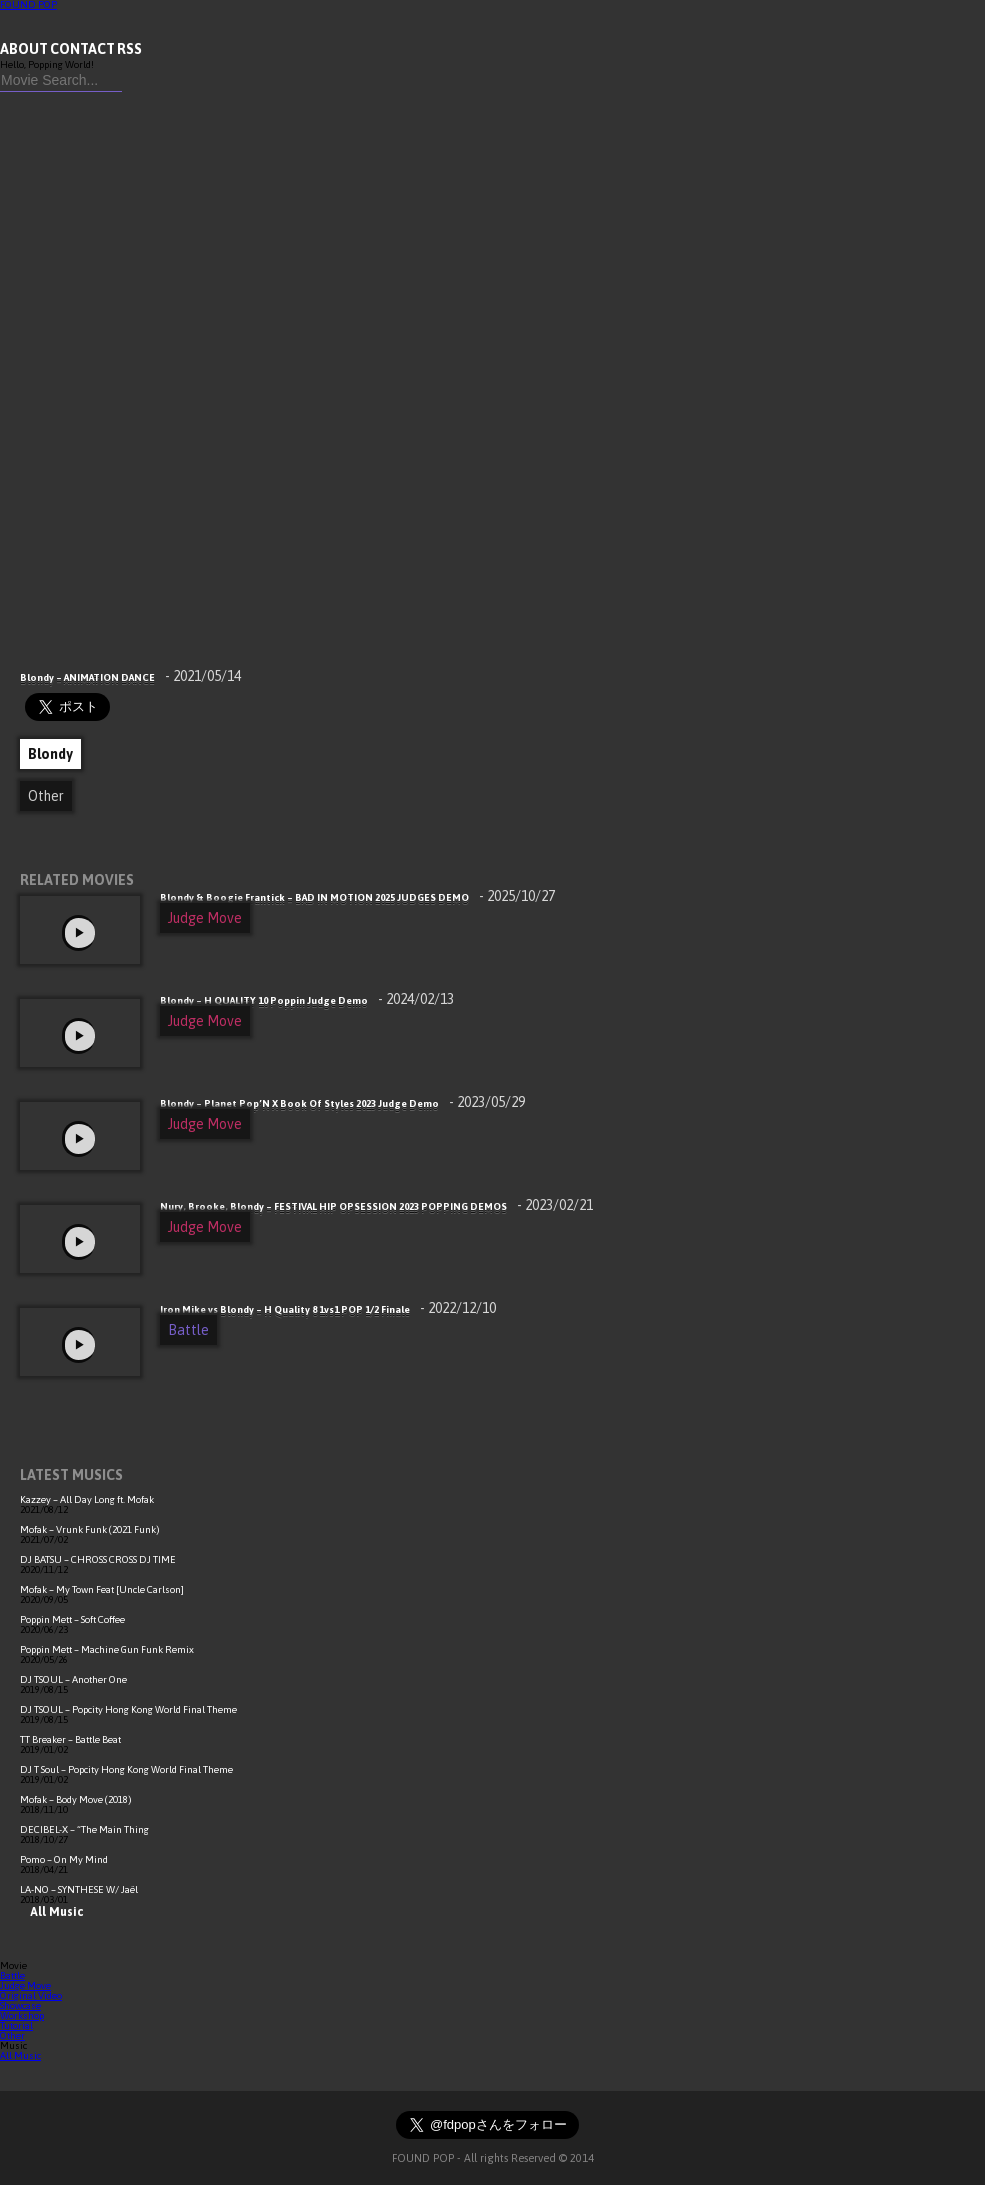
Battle (188, 1330)
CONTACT (82, 49)
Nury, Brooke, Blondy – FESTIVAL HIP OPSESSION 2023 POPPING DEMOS (376, 1206)
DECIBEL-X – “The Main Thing (84, 1829)
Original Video (31, 1995)
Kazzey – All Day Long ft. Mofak (87, 1499)
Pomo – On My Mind (64, 1859)
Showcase (20, 2005)
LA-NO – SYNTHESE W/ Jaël (79, 1889)
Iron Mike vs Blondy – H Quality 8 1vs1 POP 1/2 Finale (328, 1309)
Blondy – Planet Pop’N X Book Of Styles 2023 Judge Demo (342, 1103)
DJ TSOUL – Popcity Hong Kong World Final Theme (128, 1709)
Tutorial (16, 2025)
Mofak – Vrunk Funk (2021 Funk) (90, 1529)
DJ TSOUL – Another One (73, 1679)
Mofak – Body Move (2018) (76, 1799)
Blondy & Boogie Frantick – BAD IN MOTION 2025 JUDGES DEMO (357, 897)
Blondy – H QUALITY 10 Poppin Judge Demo (307, 1000)
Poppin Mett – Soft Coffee (72, 1619)
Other (46, 796)
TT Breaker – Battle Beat (70, 1739)
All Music (51, 1912)
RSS (129, 49)
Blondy (50, 754)
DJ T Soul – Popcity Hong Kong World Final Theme (126, 1769)
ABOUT (24, 49)
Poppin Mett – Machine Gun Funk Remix (107, 1649)
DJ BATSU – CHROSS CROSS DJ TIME (98, 1559)
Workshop (22, 2015)
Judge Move (205, 918)
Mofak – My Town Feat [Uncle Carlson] (102, 1589)
